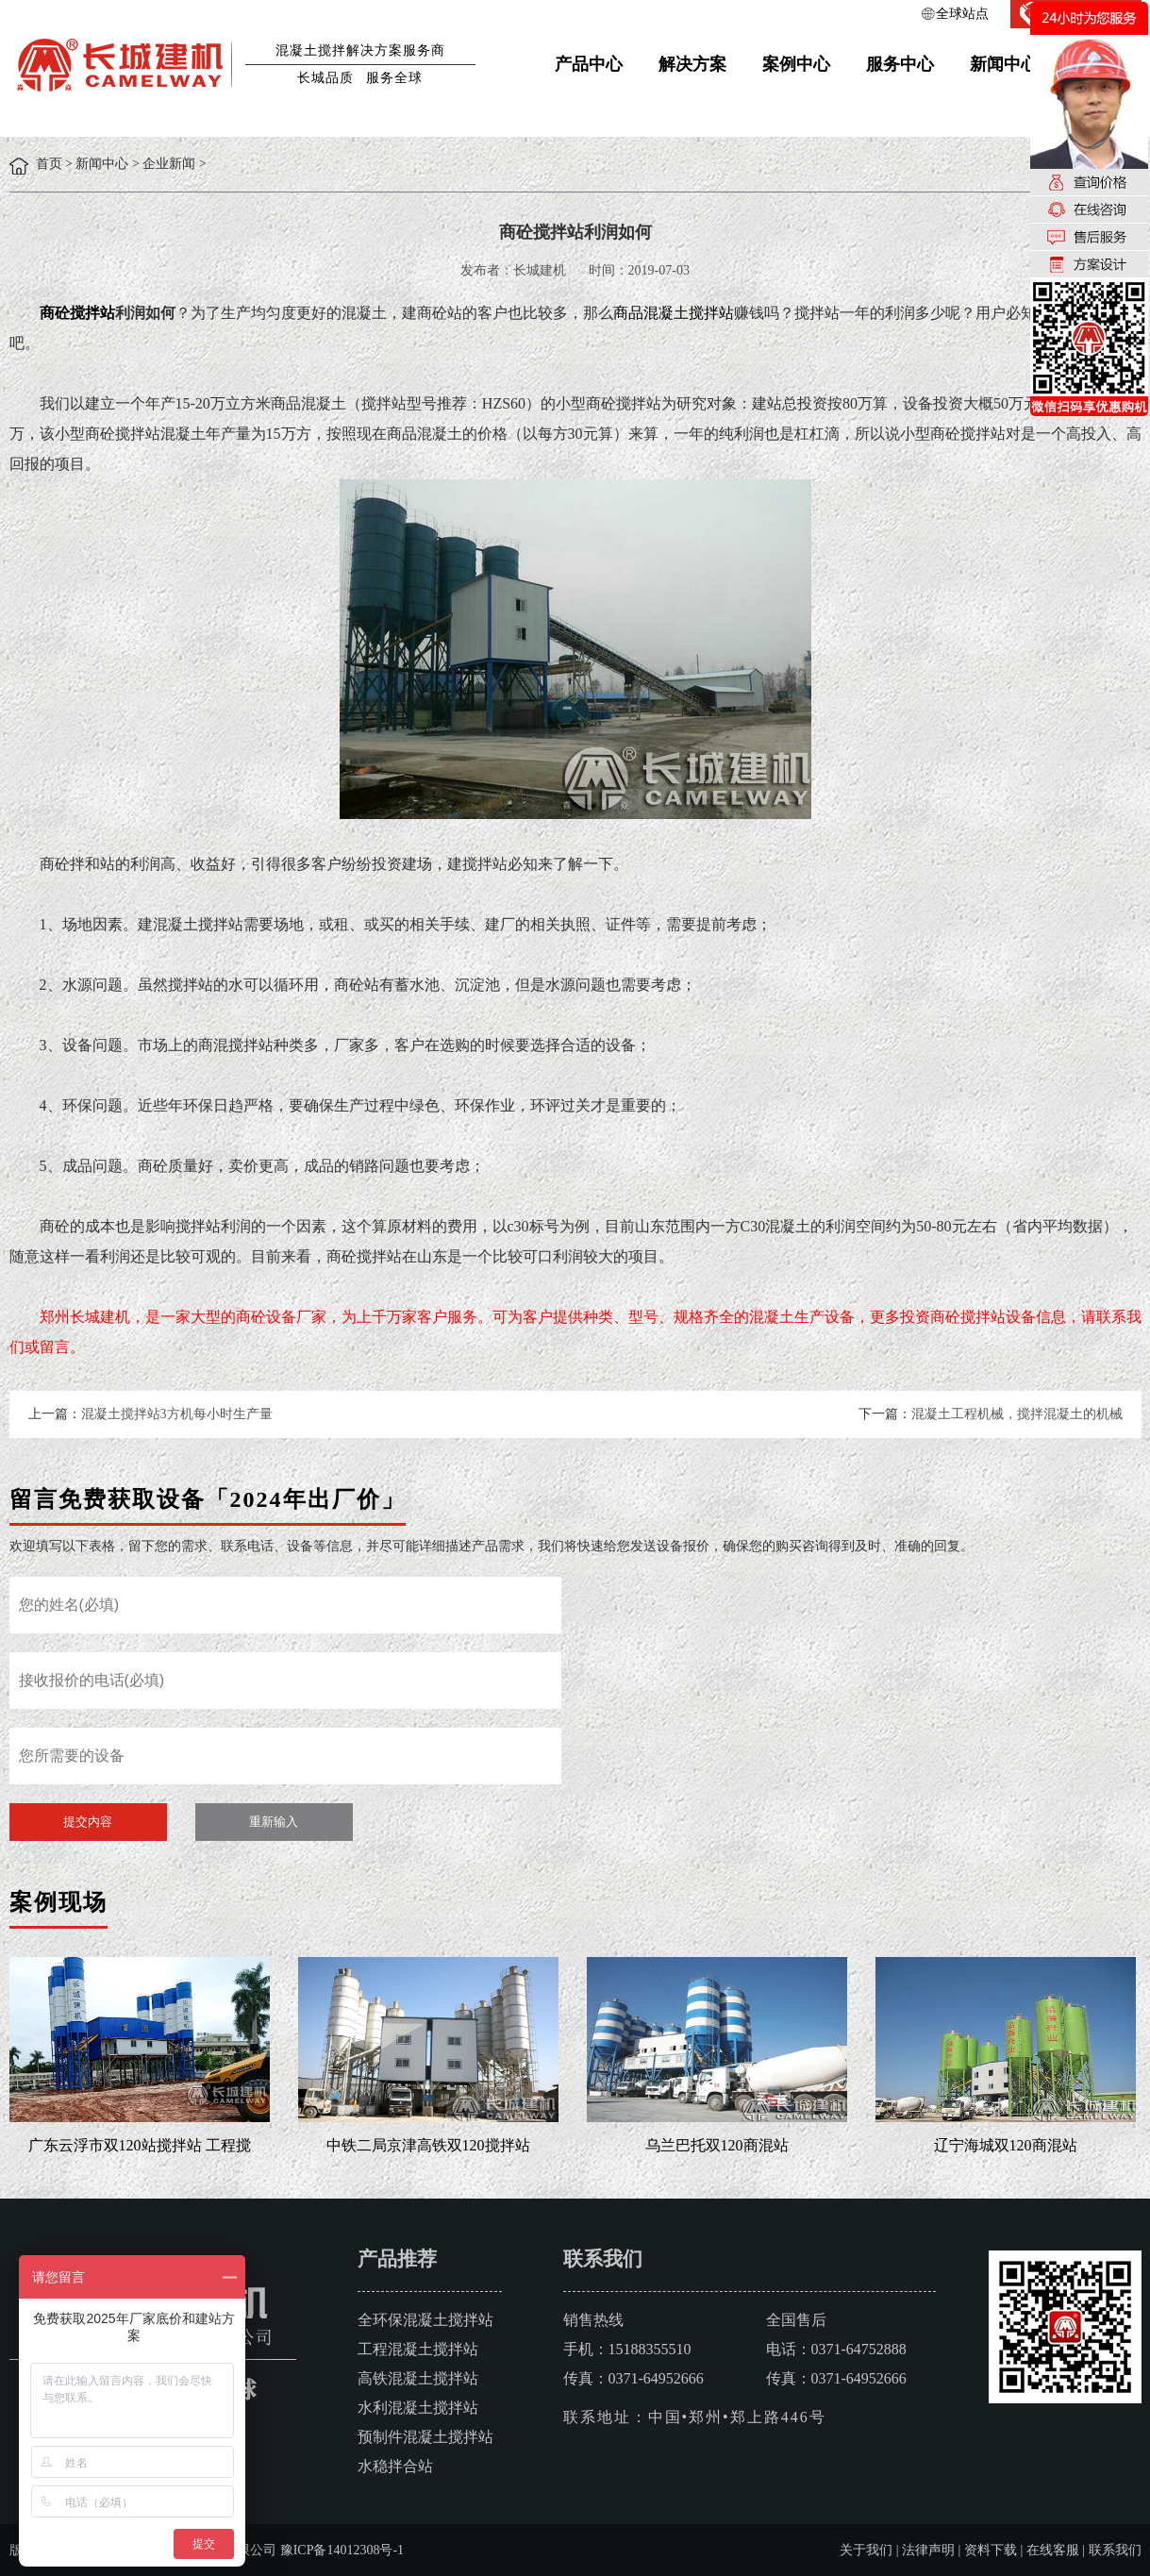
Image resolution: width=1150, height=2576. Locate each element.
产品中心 (589, 64)
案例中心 (796, 64)
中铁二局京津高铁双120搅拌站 (428, 2145)
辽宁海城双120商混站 (1005, 2145)
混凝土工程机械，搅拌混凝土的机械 (1017, 1414)
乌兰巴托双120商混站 (717, 2145)
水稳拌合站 (395, 2466)
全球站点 (962, 14)
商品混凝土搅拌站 (673, 313)
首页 (49, 164)
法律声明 (928, 2550)
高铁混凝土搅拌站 (418, 2378)
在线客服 (1052, 2550)
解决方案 (692, 64)
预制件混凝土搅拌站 (425, 2437)
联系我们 (1115, 2550)
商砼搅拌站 (77, 313)
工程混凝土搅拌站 (418, 2349)
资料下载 (990, 2550)
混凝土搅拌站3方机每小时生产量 (177, 1414)
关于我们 (866, 2550)
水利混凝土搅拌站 (418, 2408)
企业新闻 (168, 164)
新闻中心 (1004, 64)
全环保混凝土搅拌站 (425, 2320)
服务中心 (900, 64)
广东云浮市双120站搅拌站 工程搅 (139, 2145)
